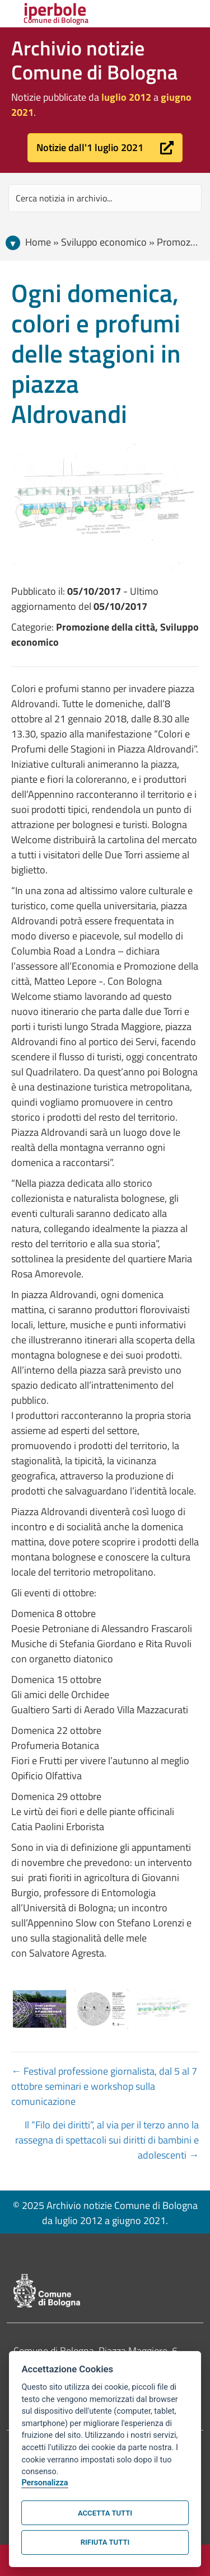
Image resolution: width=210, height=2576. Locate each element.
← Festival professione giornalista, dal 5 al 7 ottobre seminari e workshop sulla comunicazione (104, 2086)
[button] (105, 147)
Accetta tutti (105, 2513)
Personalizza (44, 2483)
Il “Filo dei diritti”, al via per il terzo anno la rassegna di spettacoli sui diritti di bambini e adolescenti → (107, 2140)
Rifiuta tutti (105, 2542)
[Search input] (105, 198)
